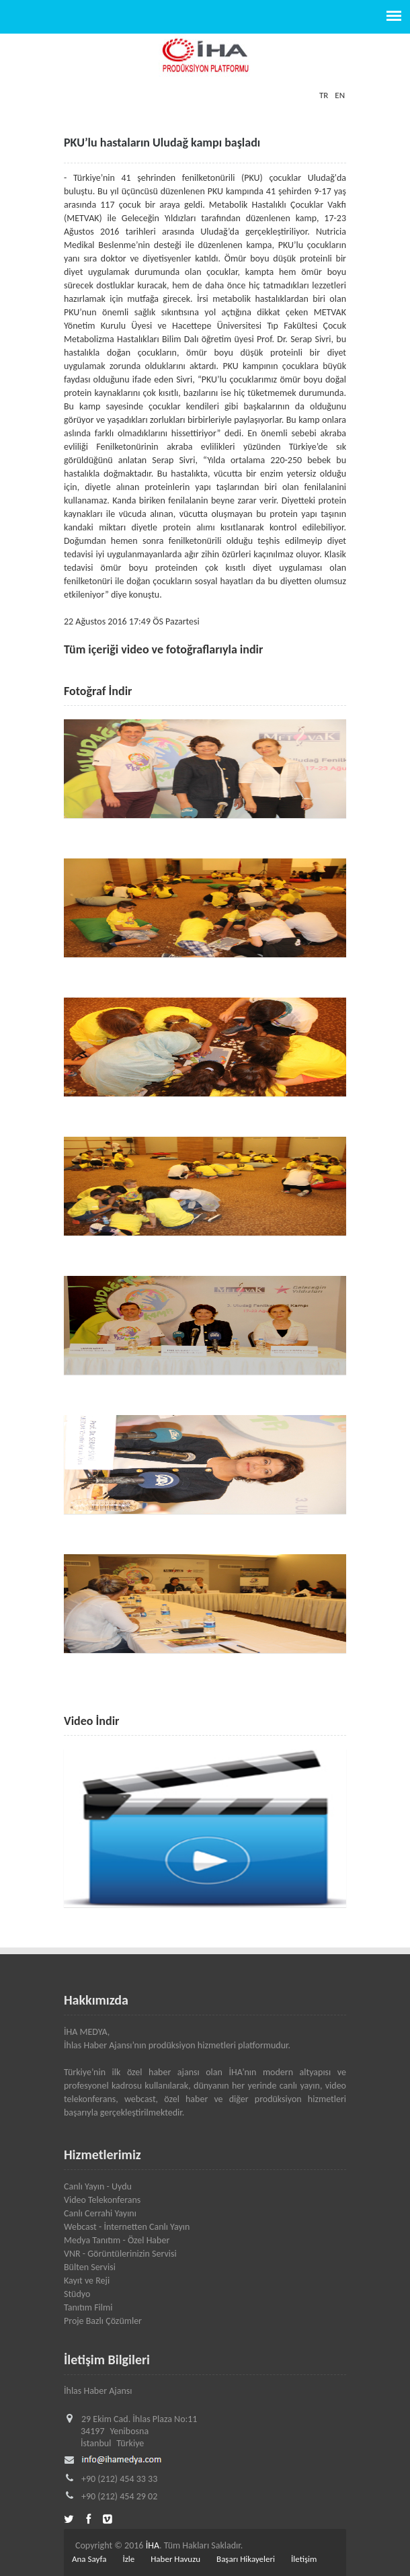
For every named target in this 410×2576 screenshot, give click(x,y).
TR (323, 95)
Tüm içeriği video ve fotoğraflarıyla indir (163, 649)
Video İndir (91, 1721)
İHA (152, 2545)
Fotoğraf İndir (98, 691)
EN (340, 95)
